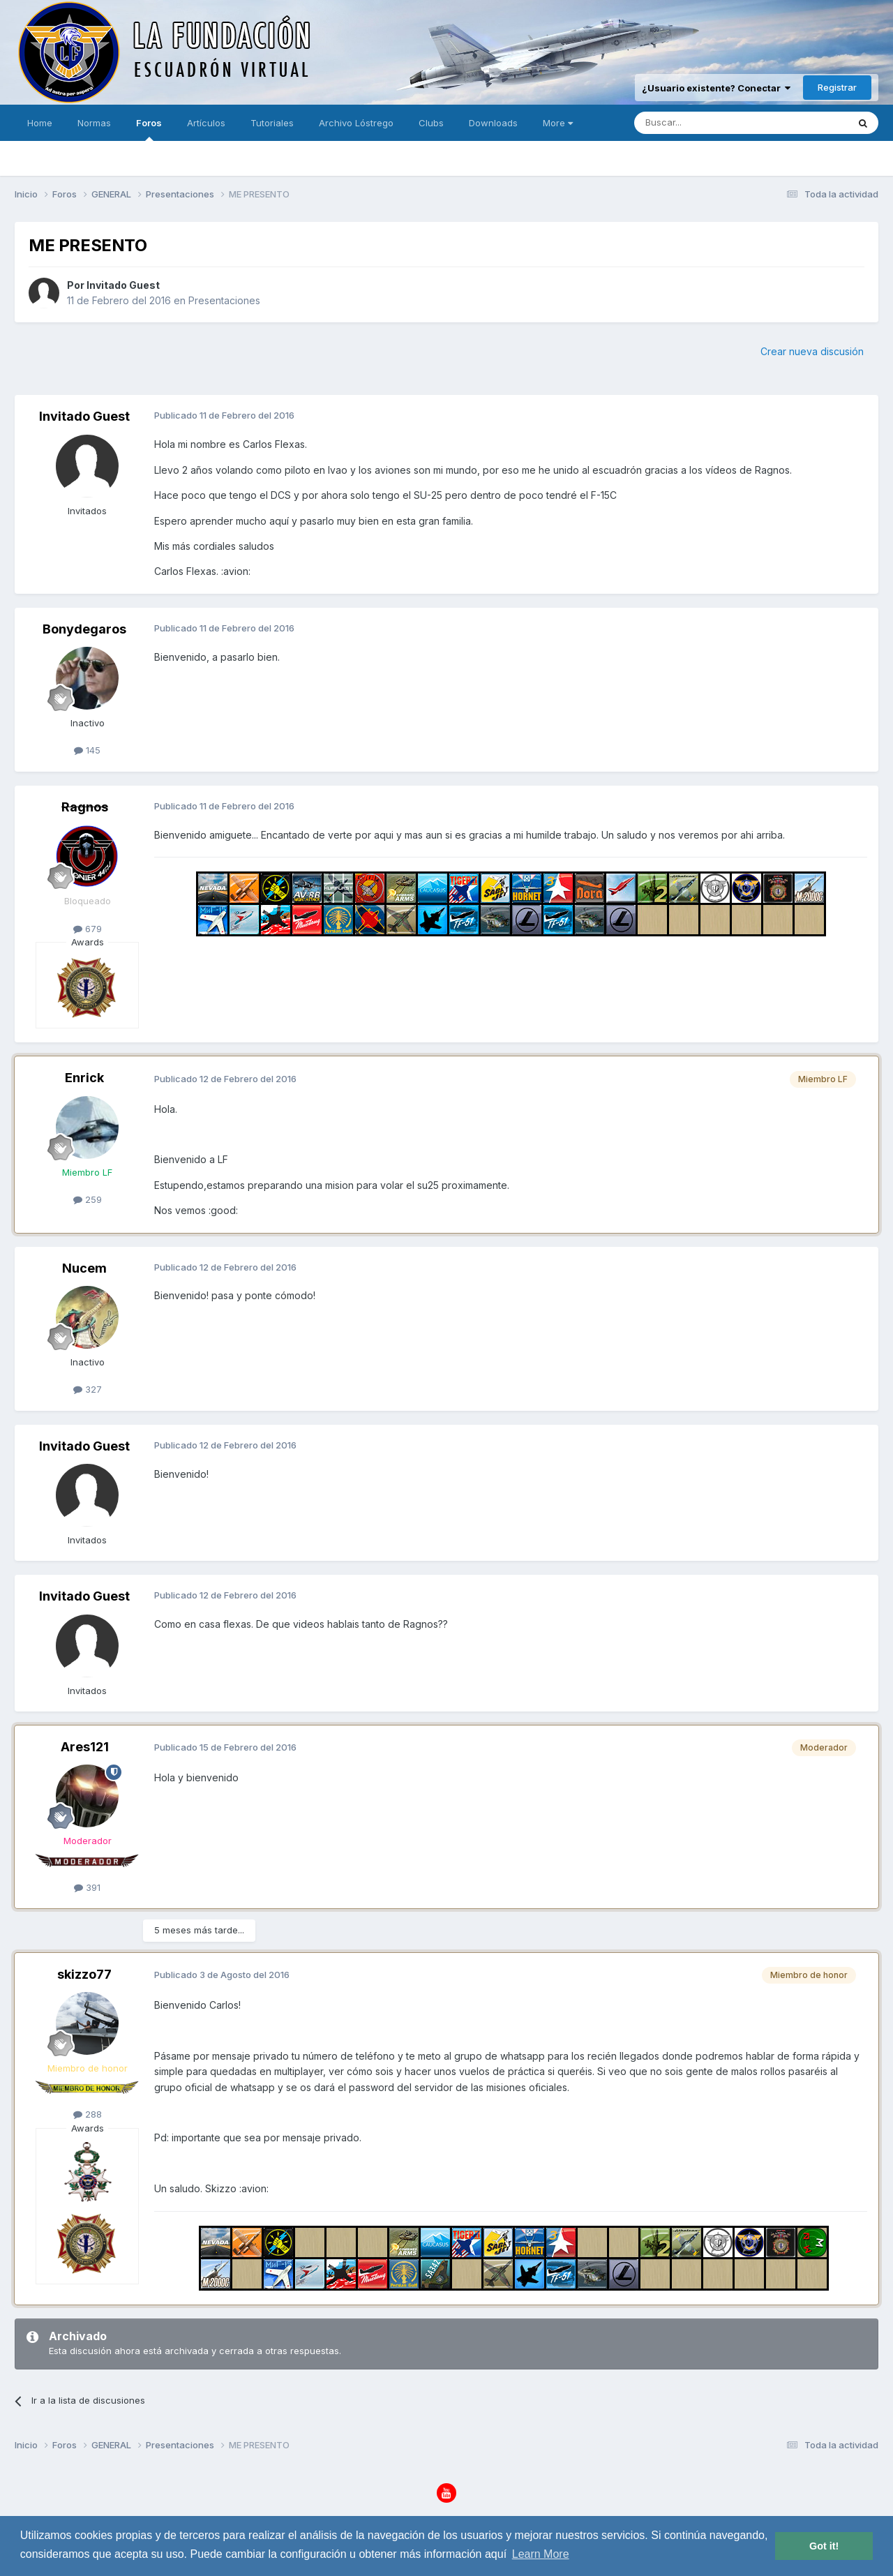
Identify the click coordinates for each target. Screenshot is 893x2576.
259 (87, 1199)
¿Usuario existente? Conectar (716, 87)
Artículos (206, 122)
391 (87, 1887)
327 (87, 1389)
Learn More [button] (540, 2554)
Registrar (837, 87)
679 (87, 928)
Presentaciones (224, 300)
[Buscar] (697, 123)
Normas (94, 122)
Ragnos (84, 807)
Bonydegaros (84, 629)
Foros (149, 129)
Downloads (493, 122)
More (558, 122)
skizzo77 (84, 1974)
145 (87, 750)
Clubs (431, 122)
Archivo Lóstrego (356, 122)
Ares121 (85, 1746)
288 (87, 2114)
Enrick (84, 1077)
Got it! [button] (824, 2546)
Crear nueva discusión (812, 351)
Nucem (84, 1268)
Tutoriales (272, 122)
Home (39, 122)
